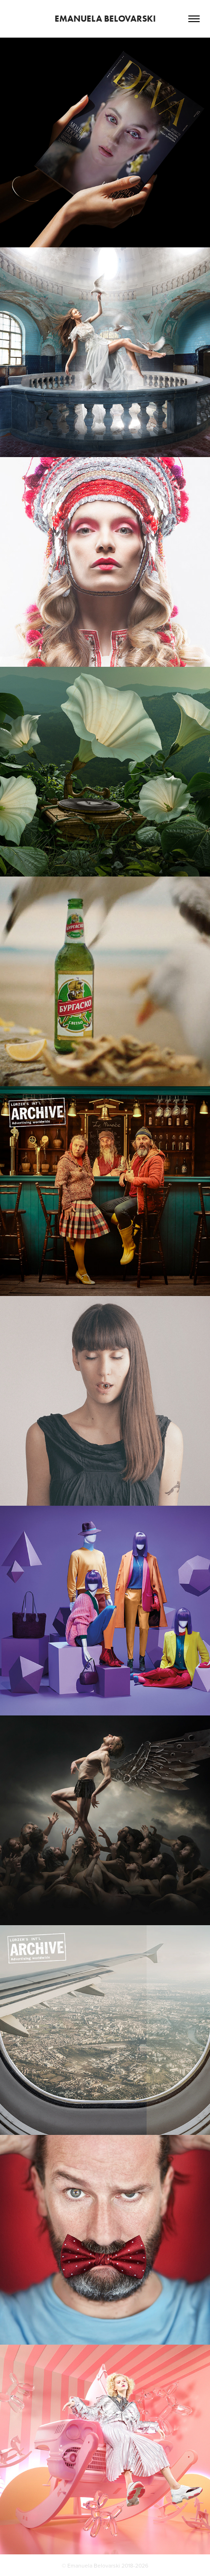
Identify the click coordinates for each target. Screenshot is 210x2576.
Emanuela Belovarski (105, 18)
